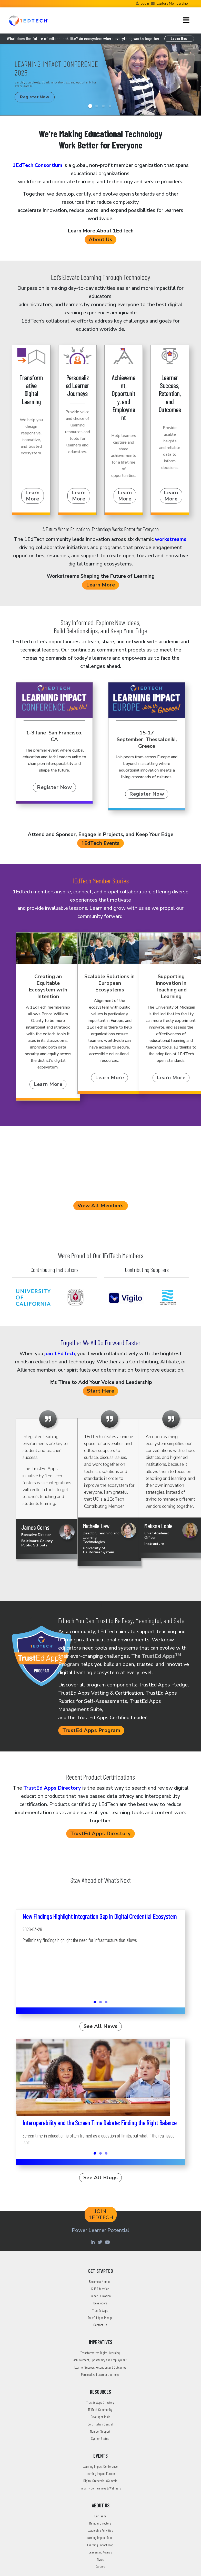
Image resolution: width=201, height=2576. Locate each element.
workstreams (170, 539)
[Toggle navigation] (186, 20)
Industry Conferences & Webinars (100, 2488)
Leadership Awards (100, 2552)
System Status (100, 2438)
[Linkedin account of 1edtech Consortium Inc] (93, 2241)
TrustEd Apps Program (91, 1730)
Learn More (32, 495)
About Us (100, 239)
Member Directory (100, 2523)
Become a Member (100, 2281)
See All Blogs (100, 2177)
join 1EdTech (59, 1353)
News (100, 2559)
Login (144, 3)
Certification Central (100, 2424)
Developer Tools (100, 2416)
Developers (100, 2303)
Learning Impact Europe (100, 2473)
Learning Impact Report (100, 2537)
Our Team (100, 2516)
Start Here (100, 1390)
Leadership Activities (100, 2530)
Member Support (100, 2431)
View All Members (100, 1205)
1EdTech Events (100, 843)
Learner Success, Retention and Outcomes (100, 2367)
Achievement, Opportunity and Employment (100, 2360)
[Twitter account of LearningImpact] (100, 2241)
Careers (100, 2566)
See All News (101, 2026)
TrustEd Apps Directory (52, 1787)
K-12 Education (100, 2288)
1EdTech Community (100, 2409)
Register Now (34, 97)
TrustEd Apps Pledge (100, 2317)
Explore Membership (172, 3)
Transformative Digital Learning (100, 2352)
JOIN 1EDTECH (101, 2214)
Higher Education (100, 2296)
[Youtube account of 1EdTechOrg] (108, 2241)
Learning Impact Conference (100, 2466)
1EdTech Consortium (37, 165)
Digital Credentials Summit (100, 2480)
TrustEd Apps (100, 2310)
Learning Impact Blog (100, 2545)
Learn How (179, 38)
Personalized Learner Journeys (100, 2374)
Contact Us (100, 2325)
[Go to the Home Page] (28, 20)
